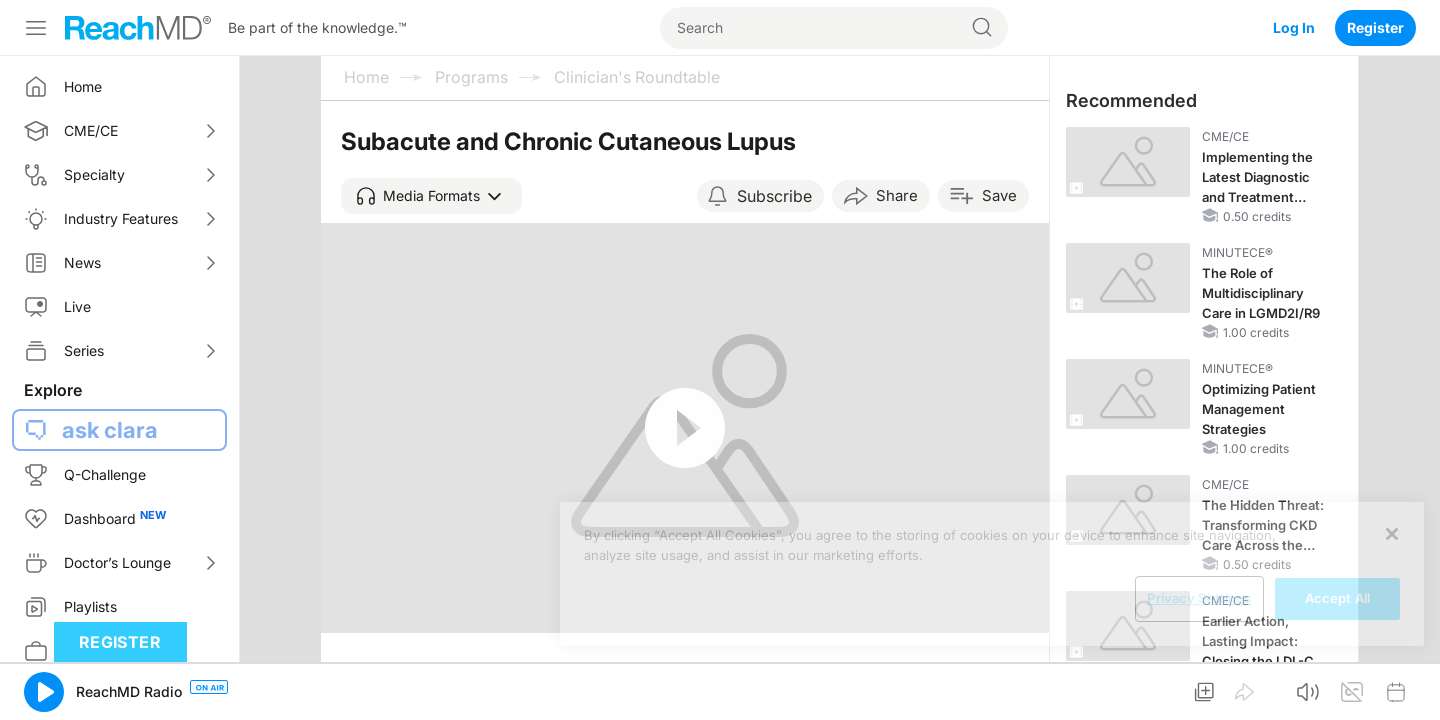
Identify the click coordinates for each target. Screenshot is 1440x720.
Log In (1294, 27)
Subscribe (774, 196)
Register (1375, 27)
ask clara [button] (110, 430)
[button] (431, 196)
